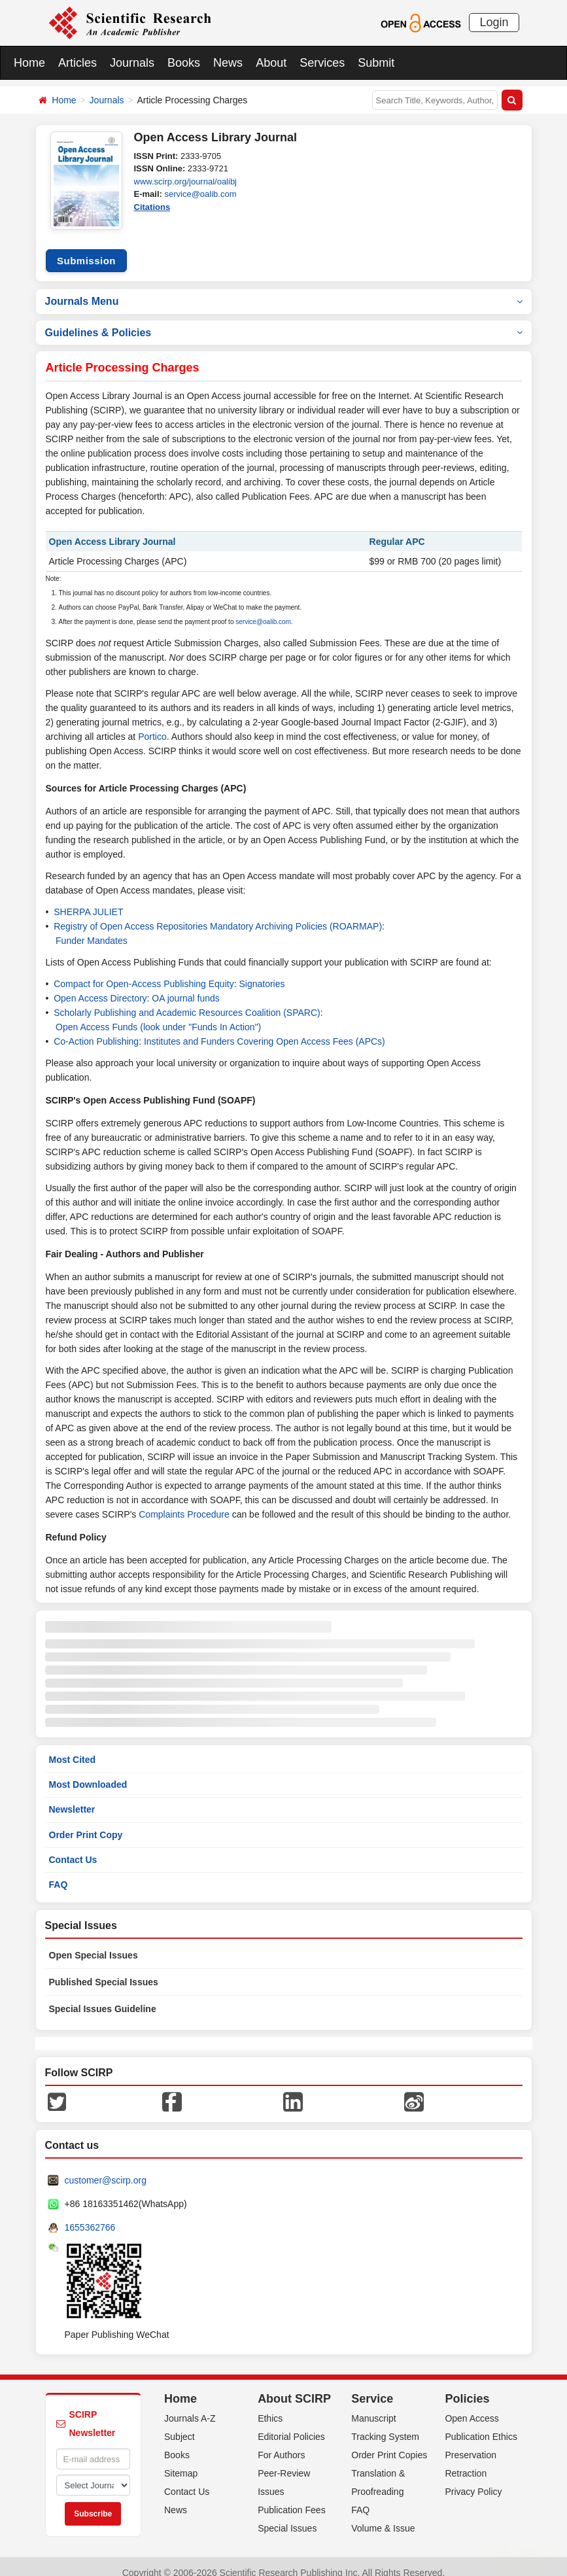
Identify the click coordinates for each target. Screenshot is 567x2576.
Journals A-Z (190, 2406)
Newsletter (72, 1797)
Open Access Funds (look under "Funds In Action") (158, 1014)
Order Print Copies (389, 2442)
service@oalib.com (200, 194)
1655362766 (90, 2215)
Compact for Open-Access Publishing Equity (143, 971)
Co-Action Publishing (96, 1029)
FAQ (58, 1872)
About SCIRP (294, 2386)
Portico (152, 724)
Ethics (270, 2406)
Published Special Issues (103, 1969)
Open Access (472, 2406)
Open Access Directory (100, 986)
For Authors (281, 2442)
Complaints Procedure (184, 1502)
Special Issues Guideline (102, 1996)
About (271, 62)
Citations (152, 207)
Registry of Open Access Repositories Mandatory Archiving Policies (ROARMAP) (218, 914)
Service (372, 2386)
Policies (467, 2386)
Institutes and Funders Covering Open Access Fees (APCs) (264, 1029)
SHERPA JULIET (88, 899)
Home (29, 62)
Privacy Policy (473, 2479)
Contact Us (73, 1846)
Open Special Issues (93, 1943)
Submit (376, 62)
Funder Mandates (92, 928)
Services (322, 62)
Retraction (466, 2461)
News (228, 62)
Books (183, 62)
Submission (86, 247)
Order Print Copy (86, 1822)
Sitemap (181, 2461)
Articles (77, 62)
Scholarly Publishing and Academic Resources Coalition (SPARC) (187, 1000)
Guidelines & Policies (284, 319)
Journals (132, 62)
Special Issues (287, 2516)
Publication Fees (292, 2497)
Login (493, 22)
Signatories (261, 971)
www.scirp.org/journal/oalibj (185, 181)
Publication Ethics (481, 2424)
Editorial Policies (291, 2424)
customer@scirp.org (105, 2168)
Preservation (470, 2442)
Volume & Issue (383, 2516)
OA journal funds (186, 986)
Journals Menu (284, 288)
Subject (179, 2424)
